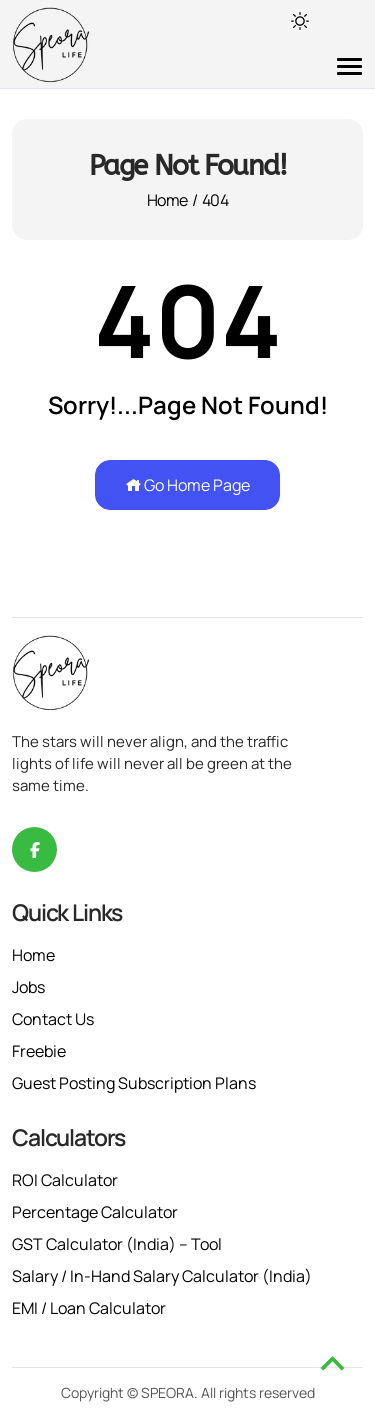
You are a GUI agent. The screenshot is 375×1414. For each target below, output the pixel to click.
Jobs (28, 987)
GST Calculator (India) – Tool (117, 1244)
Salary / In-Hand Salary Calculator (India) (162, 1276)
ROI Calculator (65, 1180)
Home (167, 200)
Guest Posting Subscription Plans (134, 1083)
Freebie (39, 1051)
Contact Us (53, 1019)
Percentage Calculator (95, 1212)
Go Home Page (187, 485)
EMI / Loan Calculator (89, 1308)
